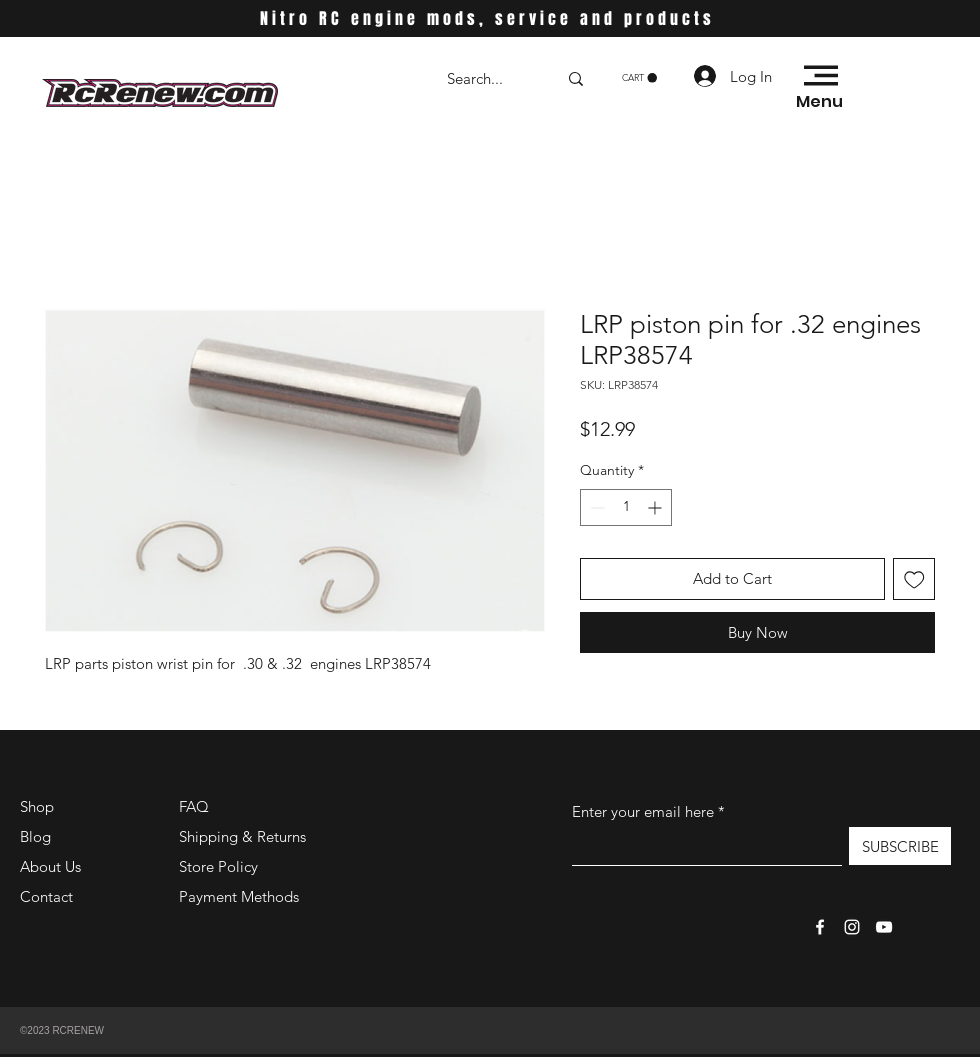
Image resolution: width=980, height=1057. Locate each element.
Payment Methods (241, 896)
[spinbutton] (626, 507)
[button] (639, 78)
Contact (46, 896)
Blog (35, 836)
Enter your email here (643, 811)
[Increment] (656, 507)
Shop (37, 806)
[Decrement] (595, 507)
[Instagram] (852, 927)
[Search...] (487, 78)
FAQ (194, 806)
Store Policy (218, 866)
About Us (50, 866)
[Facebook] (820, 927)
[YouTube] (884, 927)
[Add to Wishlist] (914, 579)
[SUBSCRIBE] (900, 846)
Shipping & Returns (242, 836)
